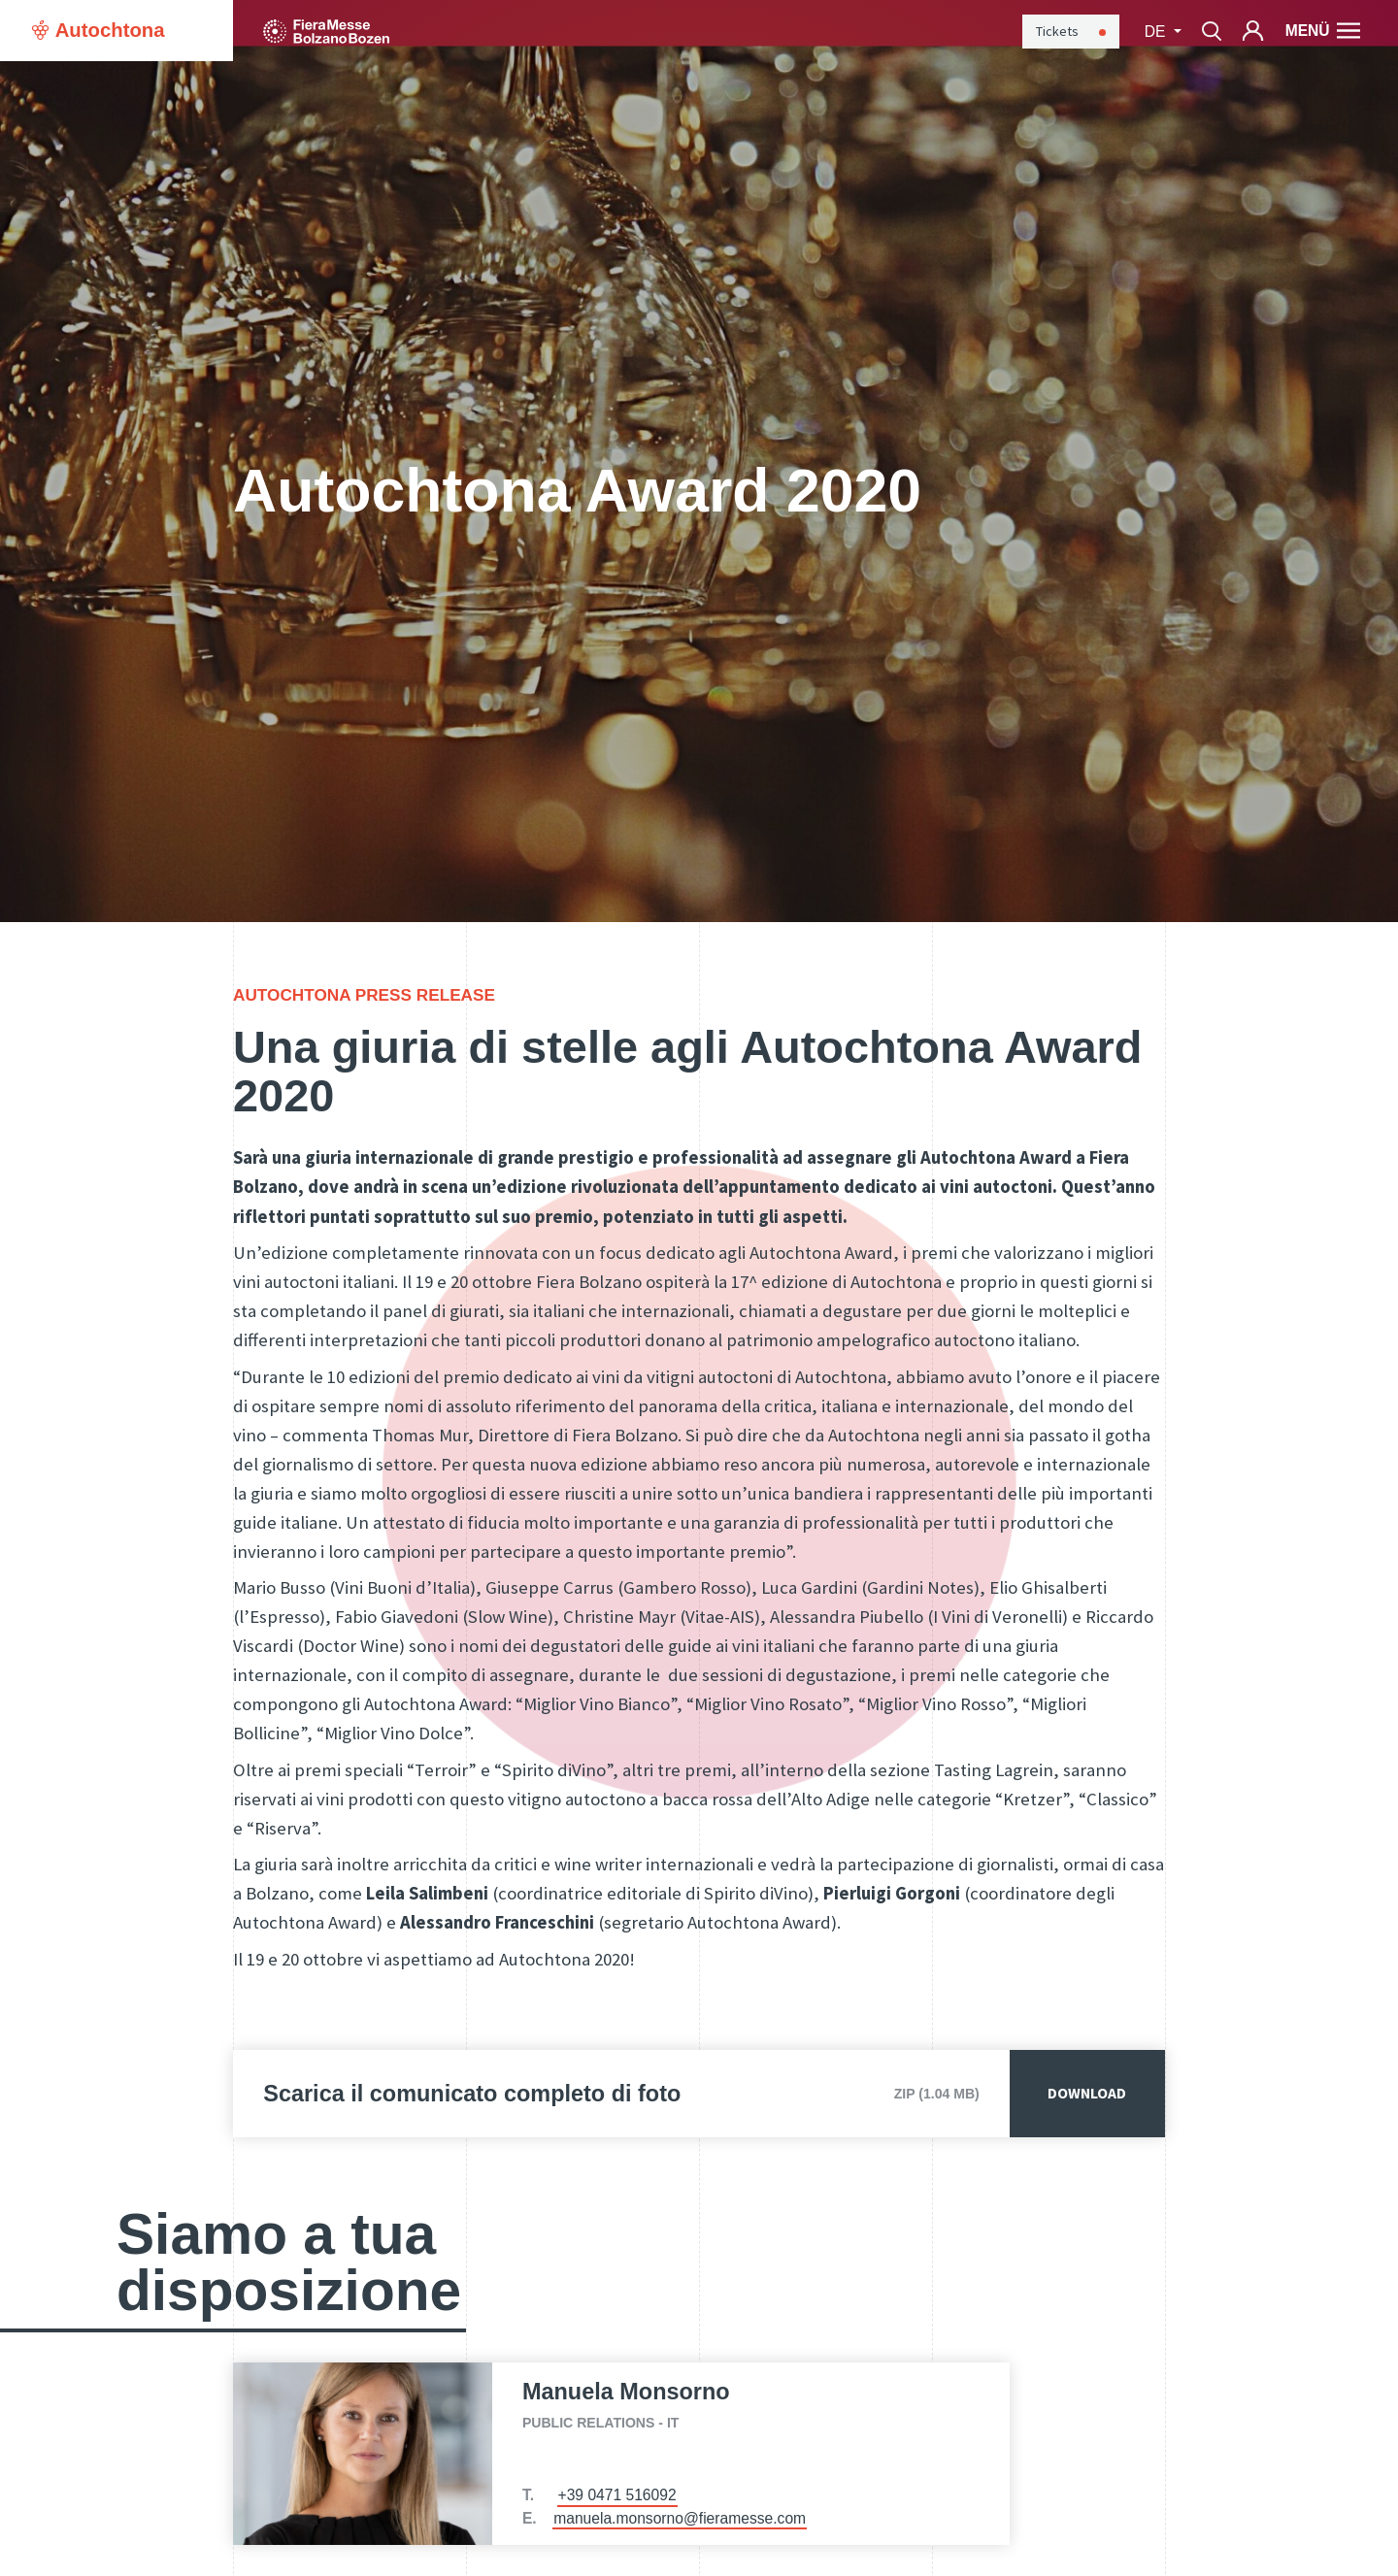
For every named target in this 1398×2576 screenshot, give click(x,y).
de (1157, 31)
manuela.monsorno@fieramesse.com (679, 2518)
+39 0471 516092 (617, 2495)
